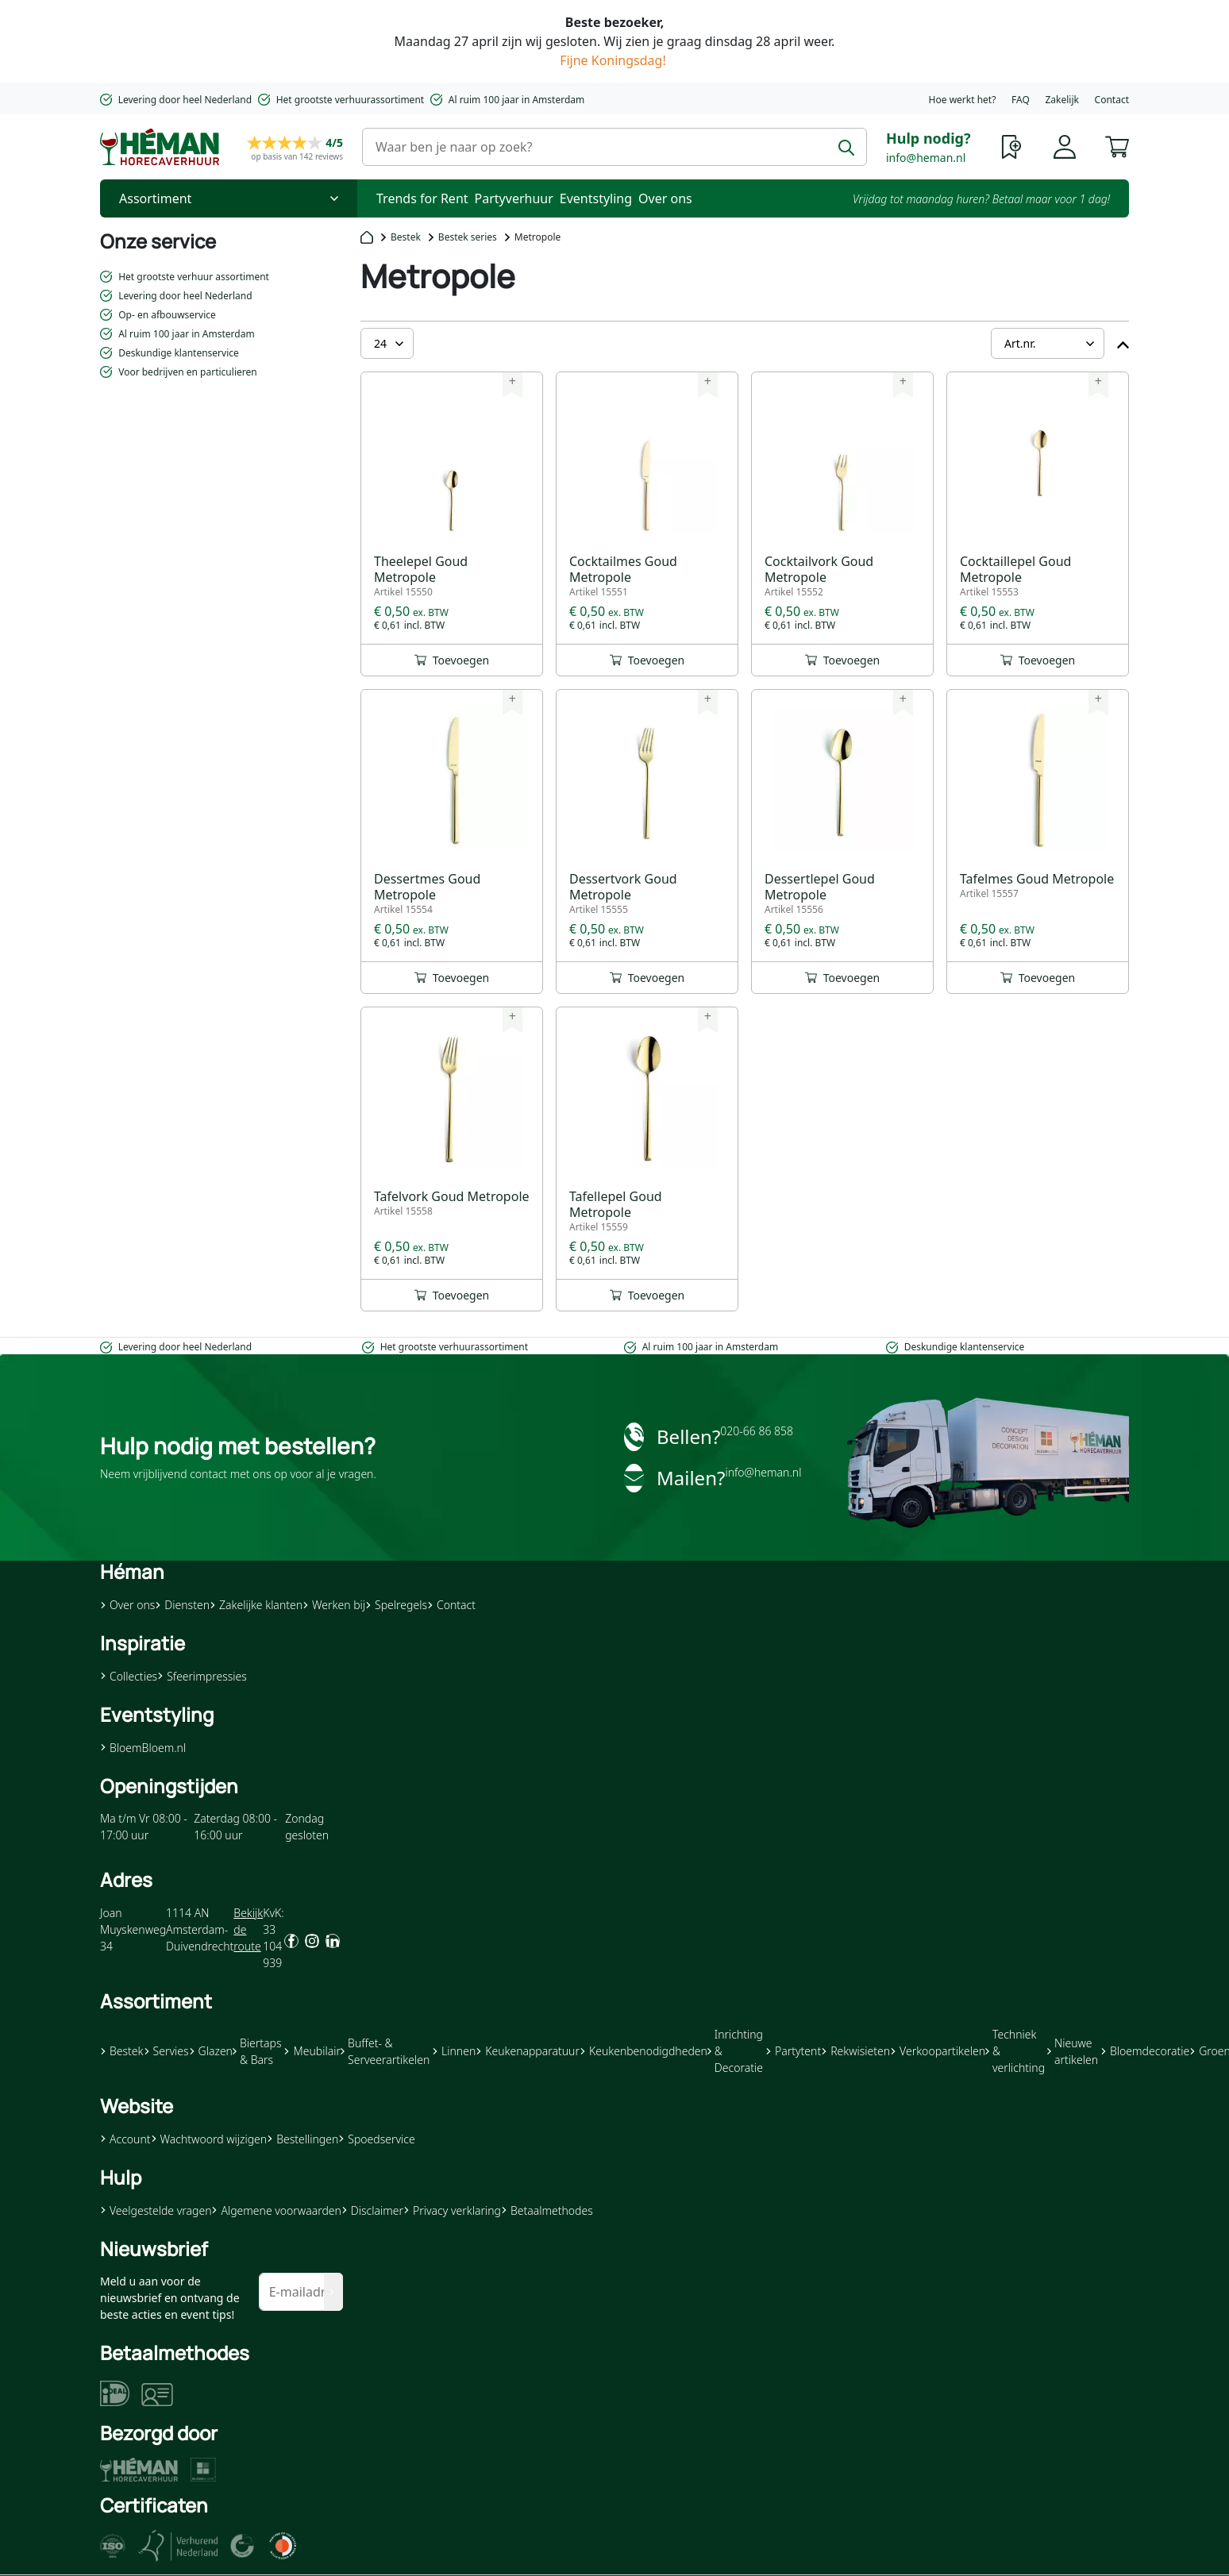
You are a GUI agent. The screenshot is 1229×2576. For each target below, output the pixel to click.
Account (125, 2139)
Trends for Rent (422, 198)
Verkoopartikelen (937, 2050)
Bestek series (467, 237)
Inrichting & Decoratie (735, 2051)
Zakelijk (1061, 99)
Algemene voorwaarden (276, 2210)
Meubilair (311, 2050)
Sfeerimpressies (202, 1676)
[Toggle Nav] (229, 198)
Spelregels (396, 1604)
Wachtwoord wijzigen (209, 2139)
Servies (166, 2050)
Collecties (128, 1676)
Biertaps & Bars (257, 2051)
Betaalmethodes (547, 2210)
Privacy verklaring (452, 2210)
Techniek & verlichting (1015, 2051)
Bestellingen (302, 2139)
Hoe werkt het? (962, 99)
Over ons (665, 198)
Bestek (406, 237)
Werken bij (333, 1604)
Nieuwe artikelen (1072, 2051)
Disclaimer (372, 2210)
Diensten (182, 1604)
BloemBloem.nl (143, 1747)
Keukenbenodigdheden (643, 2050)
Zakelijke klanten (256, 1604)
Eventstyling (596, 198)
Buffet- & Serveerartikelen (385, 2051)
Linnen (454, 2050)
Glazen (211, 2050)
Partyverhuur (514, 198)
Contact (1112, 99)
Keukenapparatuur (528, 2050)
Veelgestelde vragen (155, 2210)
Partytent (793, 2050)
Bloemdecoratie (1144, 2050)
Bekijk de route (248, 1929)
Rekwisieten (855, 2050)
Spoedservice (376, 2139)
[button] (1117, 145)
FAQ (1020, 99)
